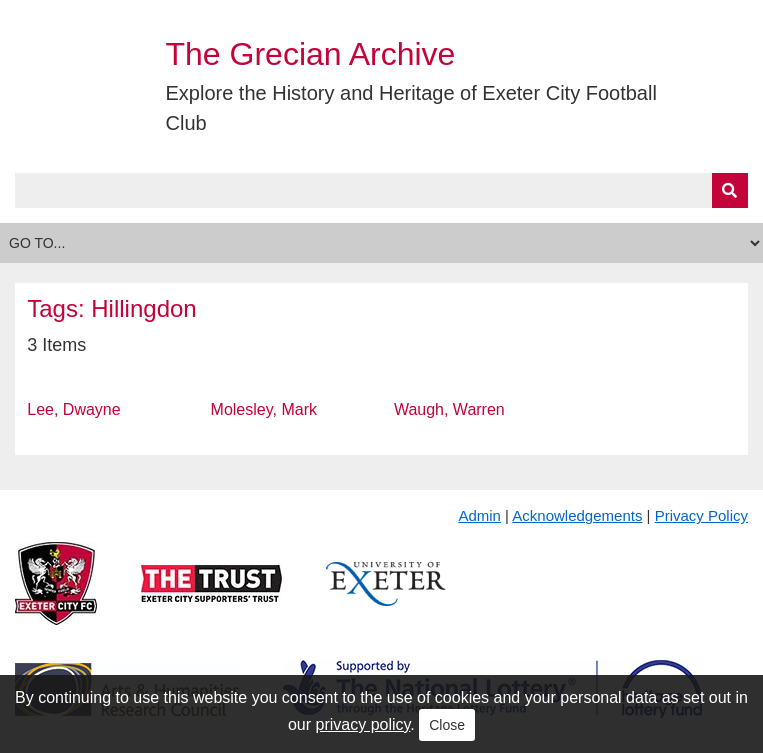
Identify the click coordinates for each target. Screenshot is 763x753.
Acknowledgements (577, 515)
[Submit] (730, 190)
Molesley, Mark (264, 409)
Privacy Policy (701, 515)
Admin (479, 515)
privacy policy (363, 724)
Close (447, 725)
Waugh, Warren (449, 409)
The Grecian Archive (311, 54)
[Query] (381, 190)
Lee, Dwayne (73, 409)
